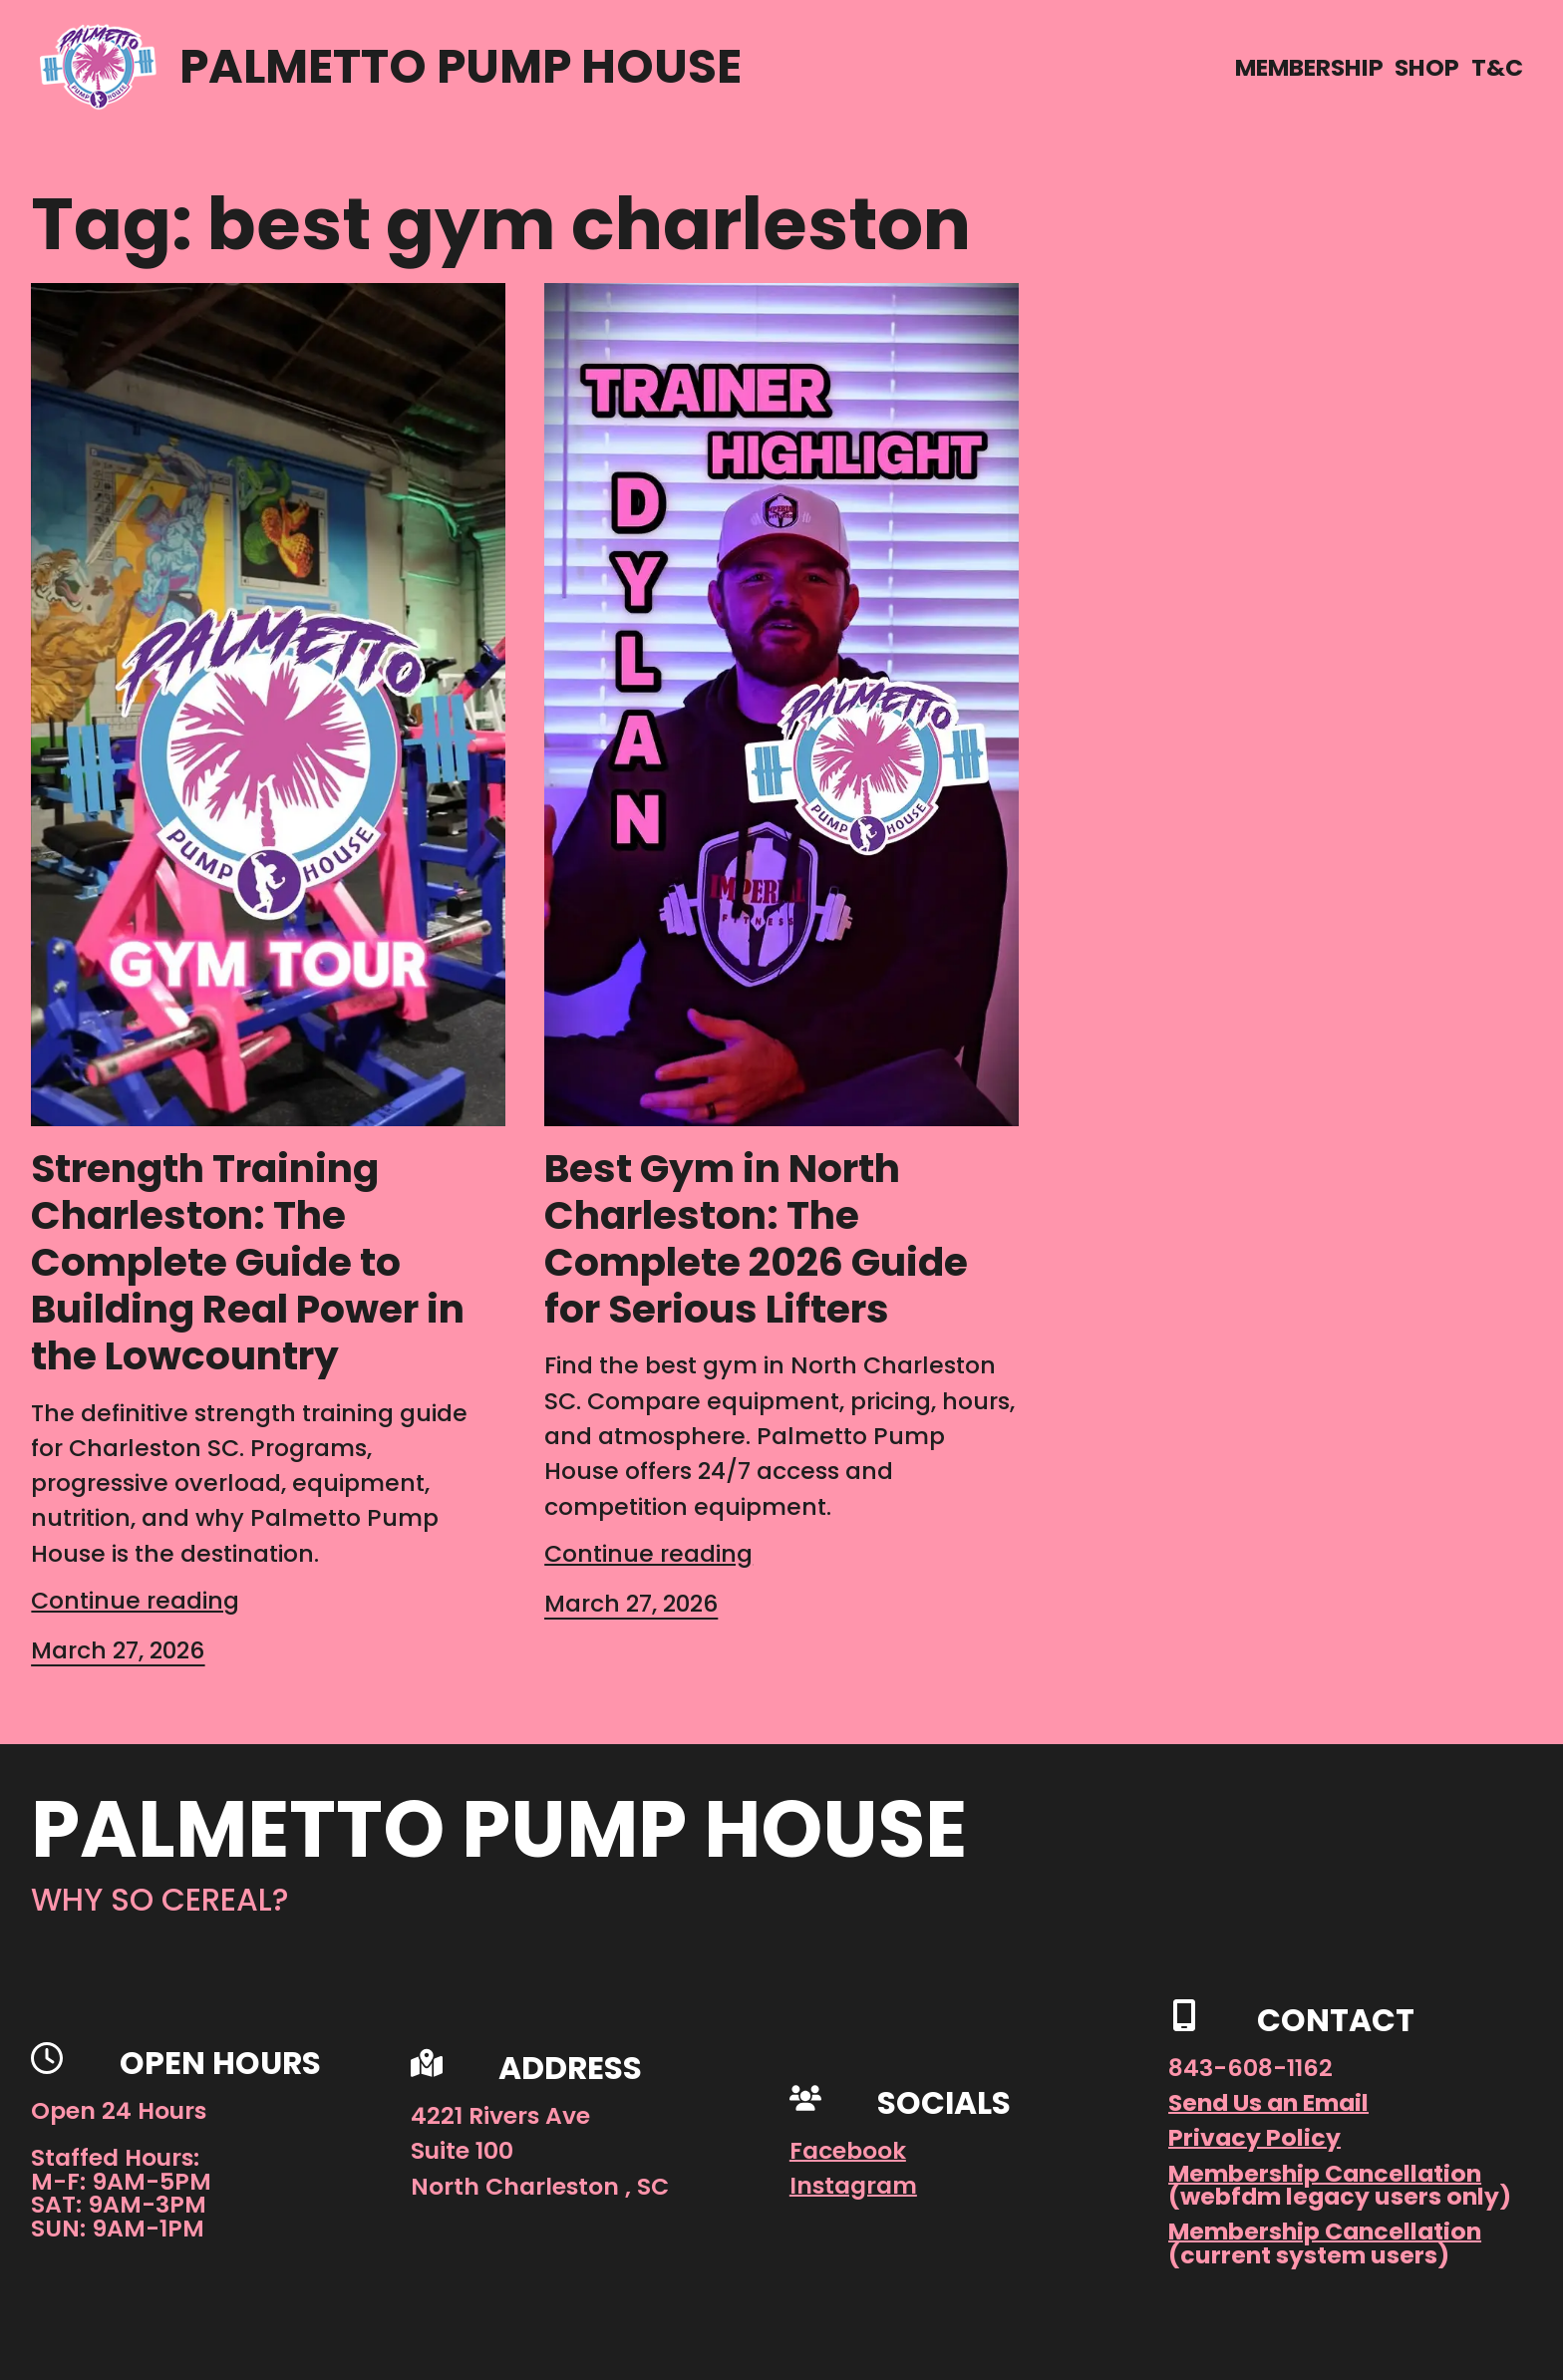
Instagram (853, 2185)
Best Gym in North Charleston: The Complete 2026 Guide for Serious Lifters (756, 1239)
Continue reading (135, 1600)
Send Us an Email (1268, 2102)
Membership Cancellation (1324, 2173)
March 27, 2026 (117, 1650)
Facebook (847, 2150)
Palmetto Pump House (460, 66)
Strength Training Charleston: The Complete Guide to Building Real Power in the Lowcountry (248, 1262)
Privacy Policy (1254, 2137)
